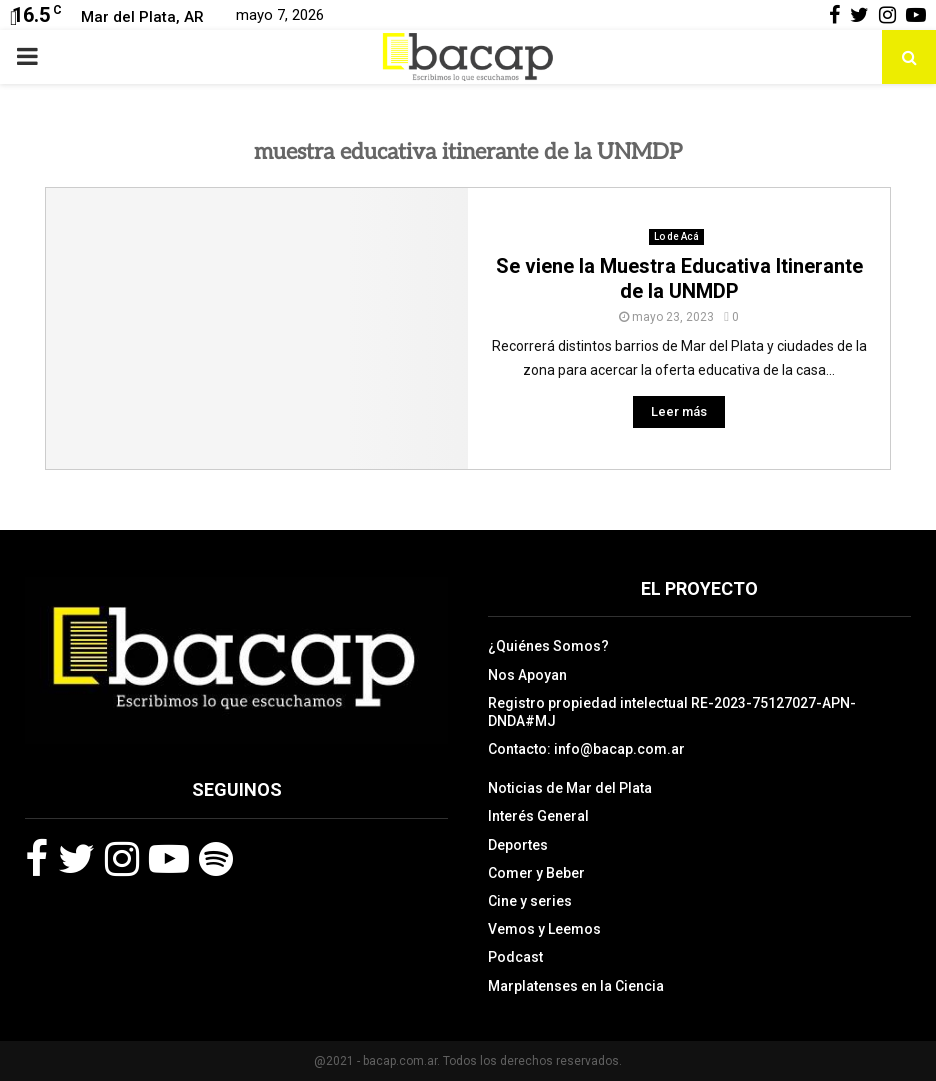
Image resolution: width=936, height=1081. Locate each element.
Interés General (538, 816)
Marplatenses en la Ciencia (576, 986)
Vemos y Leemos (544, 929)
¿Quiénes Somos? (548, 646)
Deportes (518, 845)
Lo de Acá (676, 236)
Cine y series (530, 901)
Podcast (515, 957)
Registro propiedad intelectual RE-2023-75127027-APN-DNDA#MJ (672, 712)
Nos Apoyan (527, 675)
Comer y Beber (536, 873)
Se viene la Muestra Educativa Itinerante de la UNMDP (679, 278)
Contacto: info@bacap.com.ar (586, 749)
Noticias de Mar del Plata (570, 788)
